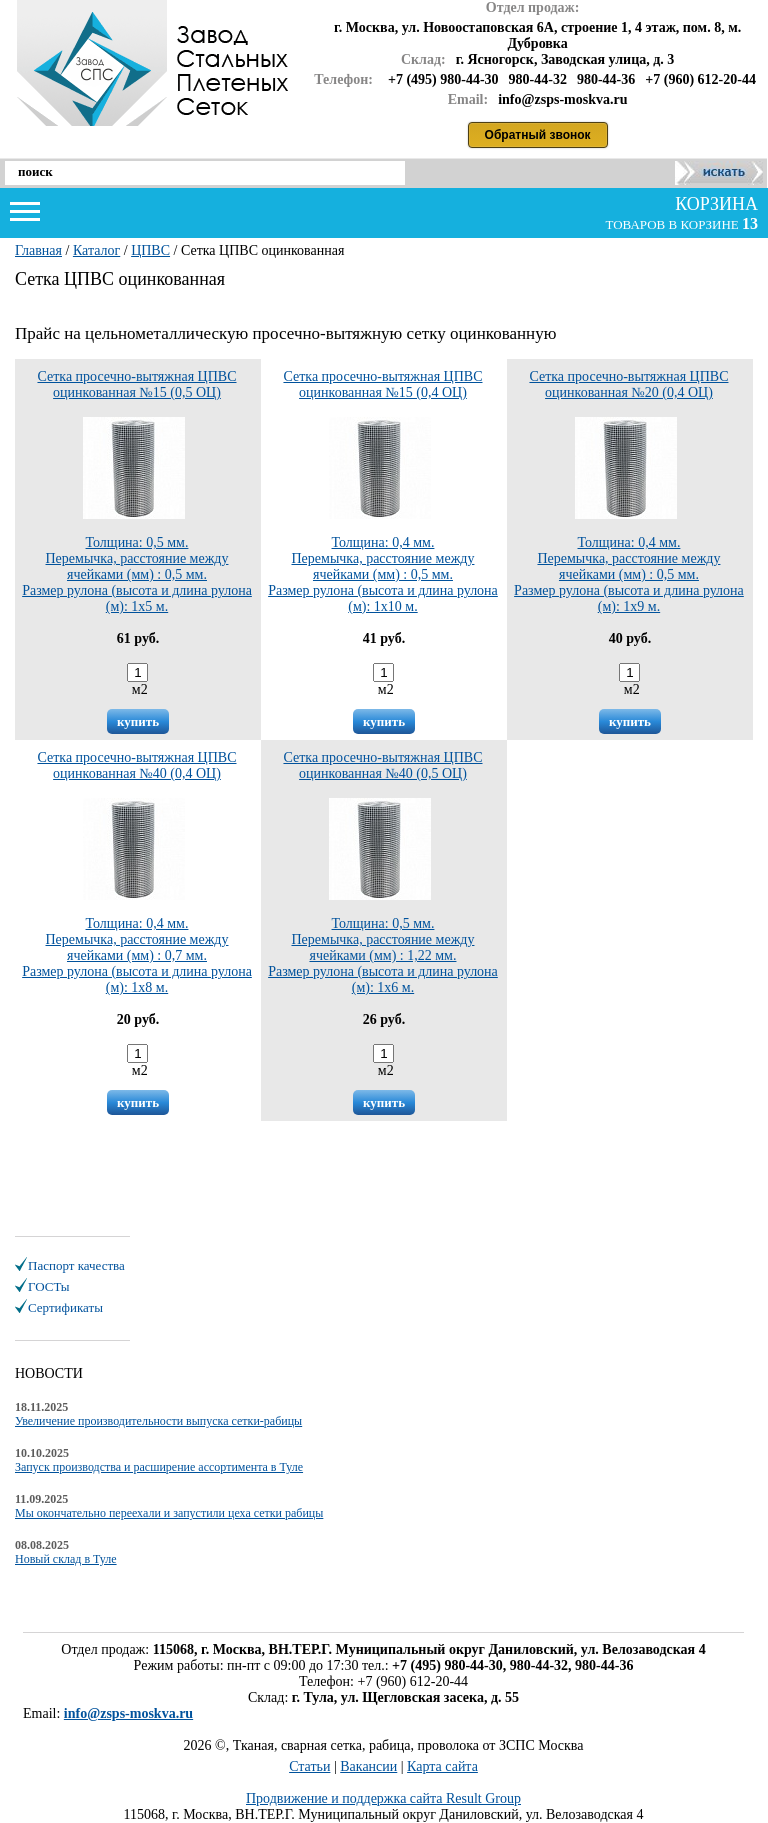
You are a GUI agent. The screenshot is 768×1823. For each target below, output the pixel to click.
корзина (714, 204)
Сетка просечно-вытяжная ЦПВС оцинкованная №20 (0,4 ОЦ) (628, 384)
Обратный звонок (538, 135)
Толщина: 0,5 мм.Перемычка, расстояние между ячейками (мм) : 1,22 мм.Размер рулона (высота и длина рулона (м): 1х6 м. (383, 896)
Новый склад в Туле (66, 1559)
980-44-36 (606, 79)
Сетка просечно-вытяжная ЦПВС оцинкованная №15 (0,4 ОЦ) (382, 384)
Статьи (309, 1766)
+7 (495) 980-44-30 (443, 79)
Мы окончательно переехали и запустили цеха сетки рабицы (169, 1513)
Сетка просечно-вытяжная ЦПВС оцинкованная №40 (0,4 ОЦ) (136, 765)
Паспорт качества (76, 1265)
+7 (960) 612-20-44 (700, 79)
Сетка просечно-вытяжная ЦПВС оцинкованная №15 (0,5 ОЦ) (136, 384)
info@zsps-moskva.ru (128, 1713)
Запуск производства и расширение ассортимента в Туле (159, 1467)
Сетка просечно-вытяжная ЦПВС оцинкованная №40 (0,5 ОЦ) (382, 765)
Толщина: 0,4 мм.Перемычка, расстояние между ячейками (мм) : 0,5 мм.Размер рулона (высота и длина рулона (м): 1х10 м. (383, 515)
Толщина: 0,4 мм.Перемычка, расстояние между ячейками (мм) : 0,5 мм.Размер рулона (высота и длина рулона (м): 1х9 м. (629, 515)
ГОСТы (48, 1286)
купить (138, 721)
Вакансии (368, 1766)
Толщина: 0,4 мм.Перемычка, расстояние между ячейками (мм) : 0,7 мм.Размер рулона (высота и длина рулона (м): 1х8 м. (137, 896)
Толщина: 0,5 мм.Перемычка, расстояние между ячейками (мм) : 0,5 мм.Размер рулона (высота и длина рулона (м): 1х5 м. (137, 515)
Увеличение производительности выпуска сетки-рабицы (158, 1421)
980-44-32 (538, 79)
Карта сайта (442, 1766)
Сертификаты (65, 1307)
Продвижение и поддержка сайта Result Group (383, 1798)
